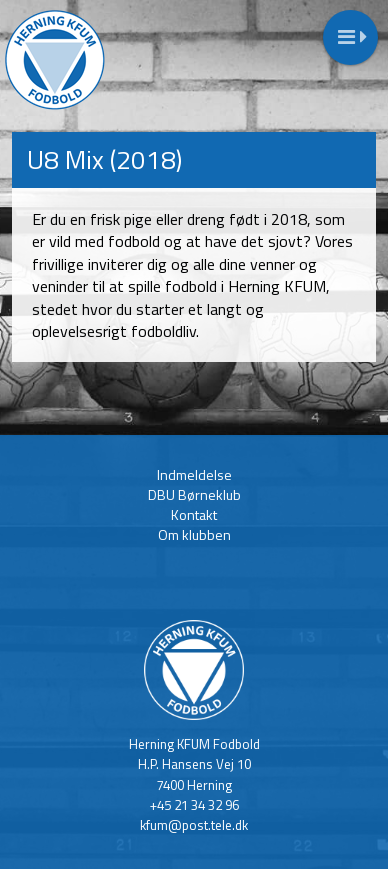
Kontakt (194, 514)
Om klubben (194, 534)
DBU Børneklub (194, 494)
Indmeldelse (194, 474)
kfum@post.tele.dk (194, 825)
